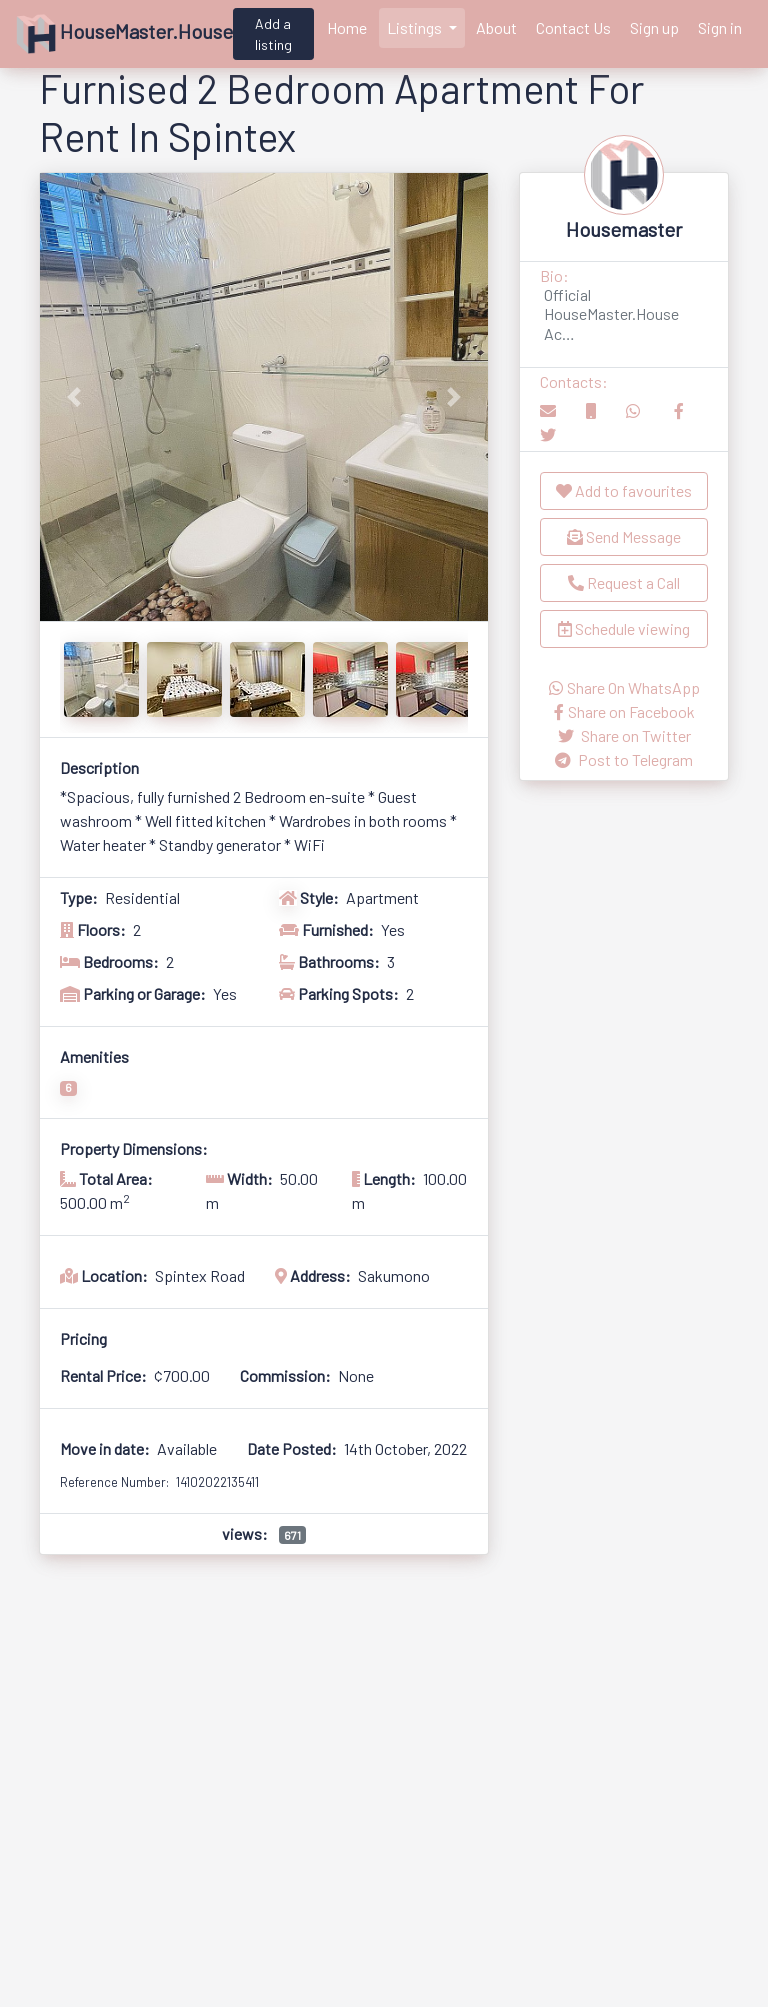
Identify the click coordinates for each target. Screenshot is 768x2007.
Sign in (720, 27)
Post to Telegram (624, 759)
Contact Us (573, 27)
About (496, 27)
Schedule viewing (624, 628)
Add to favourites (624, 490)
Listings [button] (416, 27)
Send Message (624, 536)
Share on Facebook (624, 711)
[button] (73, 397)
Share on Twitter (624, 735)
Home (347, 27)
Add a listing (273, 34)
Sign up (654, 27)
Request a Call (624, 582)
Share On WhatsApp (624, 687)
